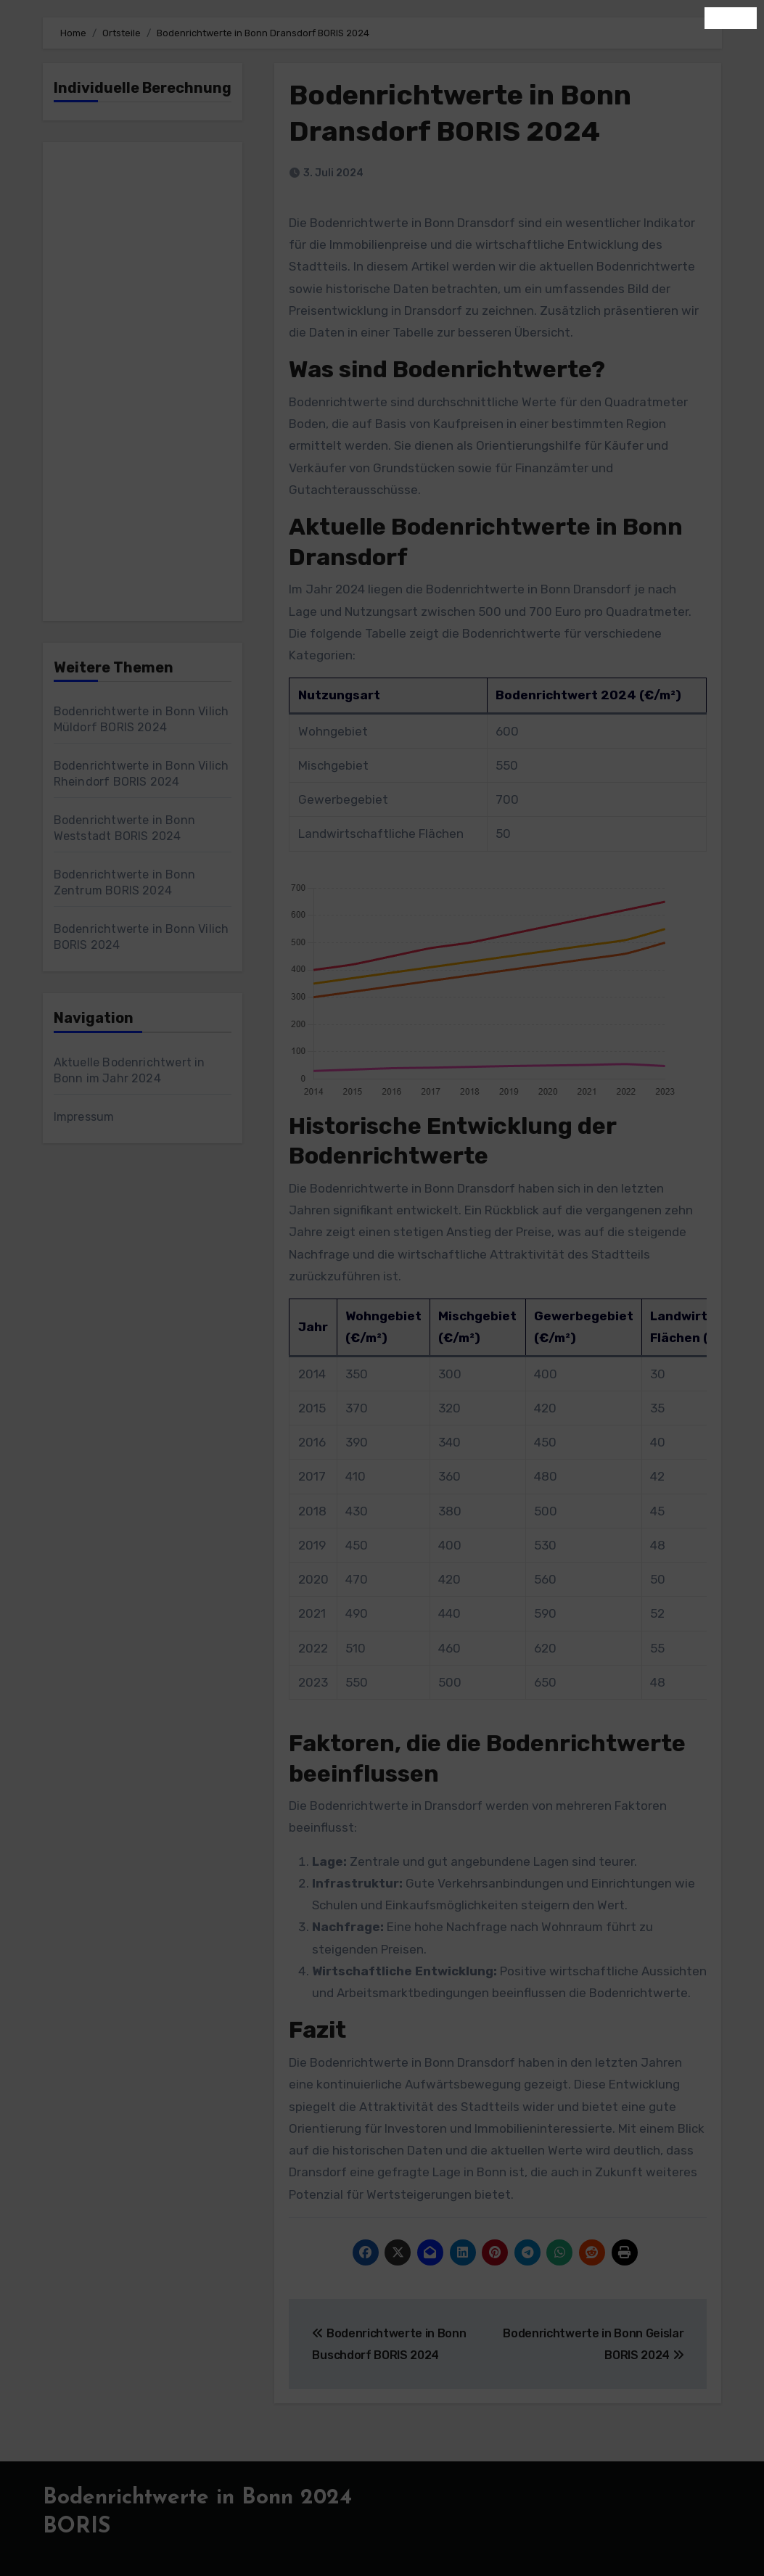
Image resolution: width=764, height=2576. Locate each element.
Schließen (731, 18)
